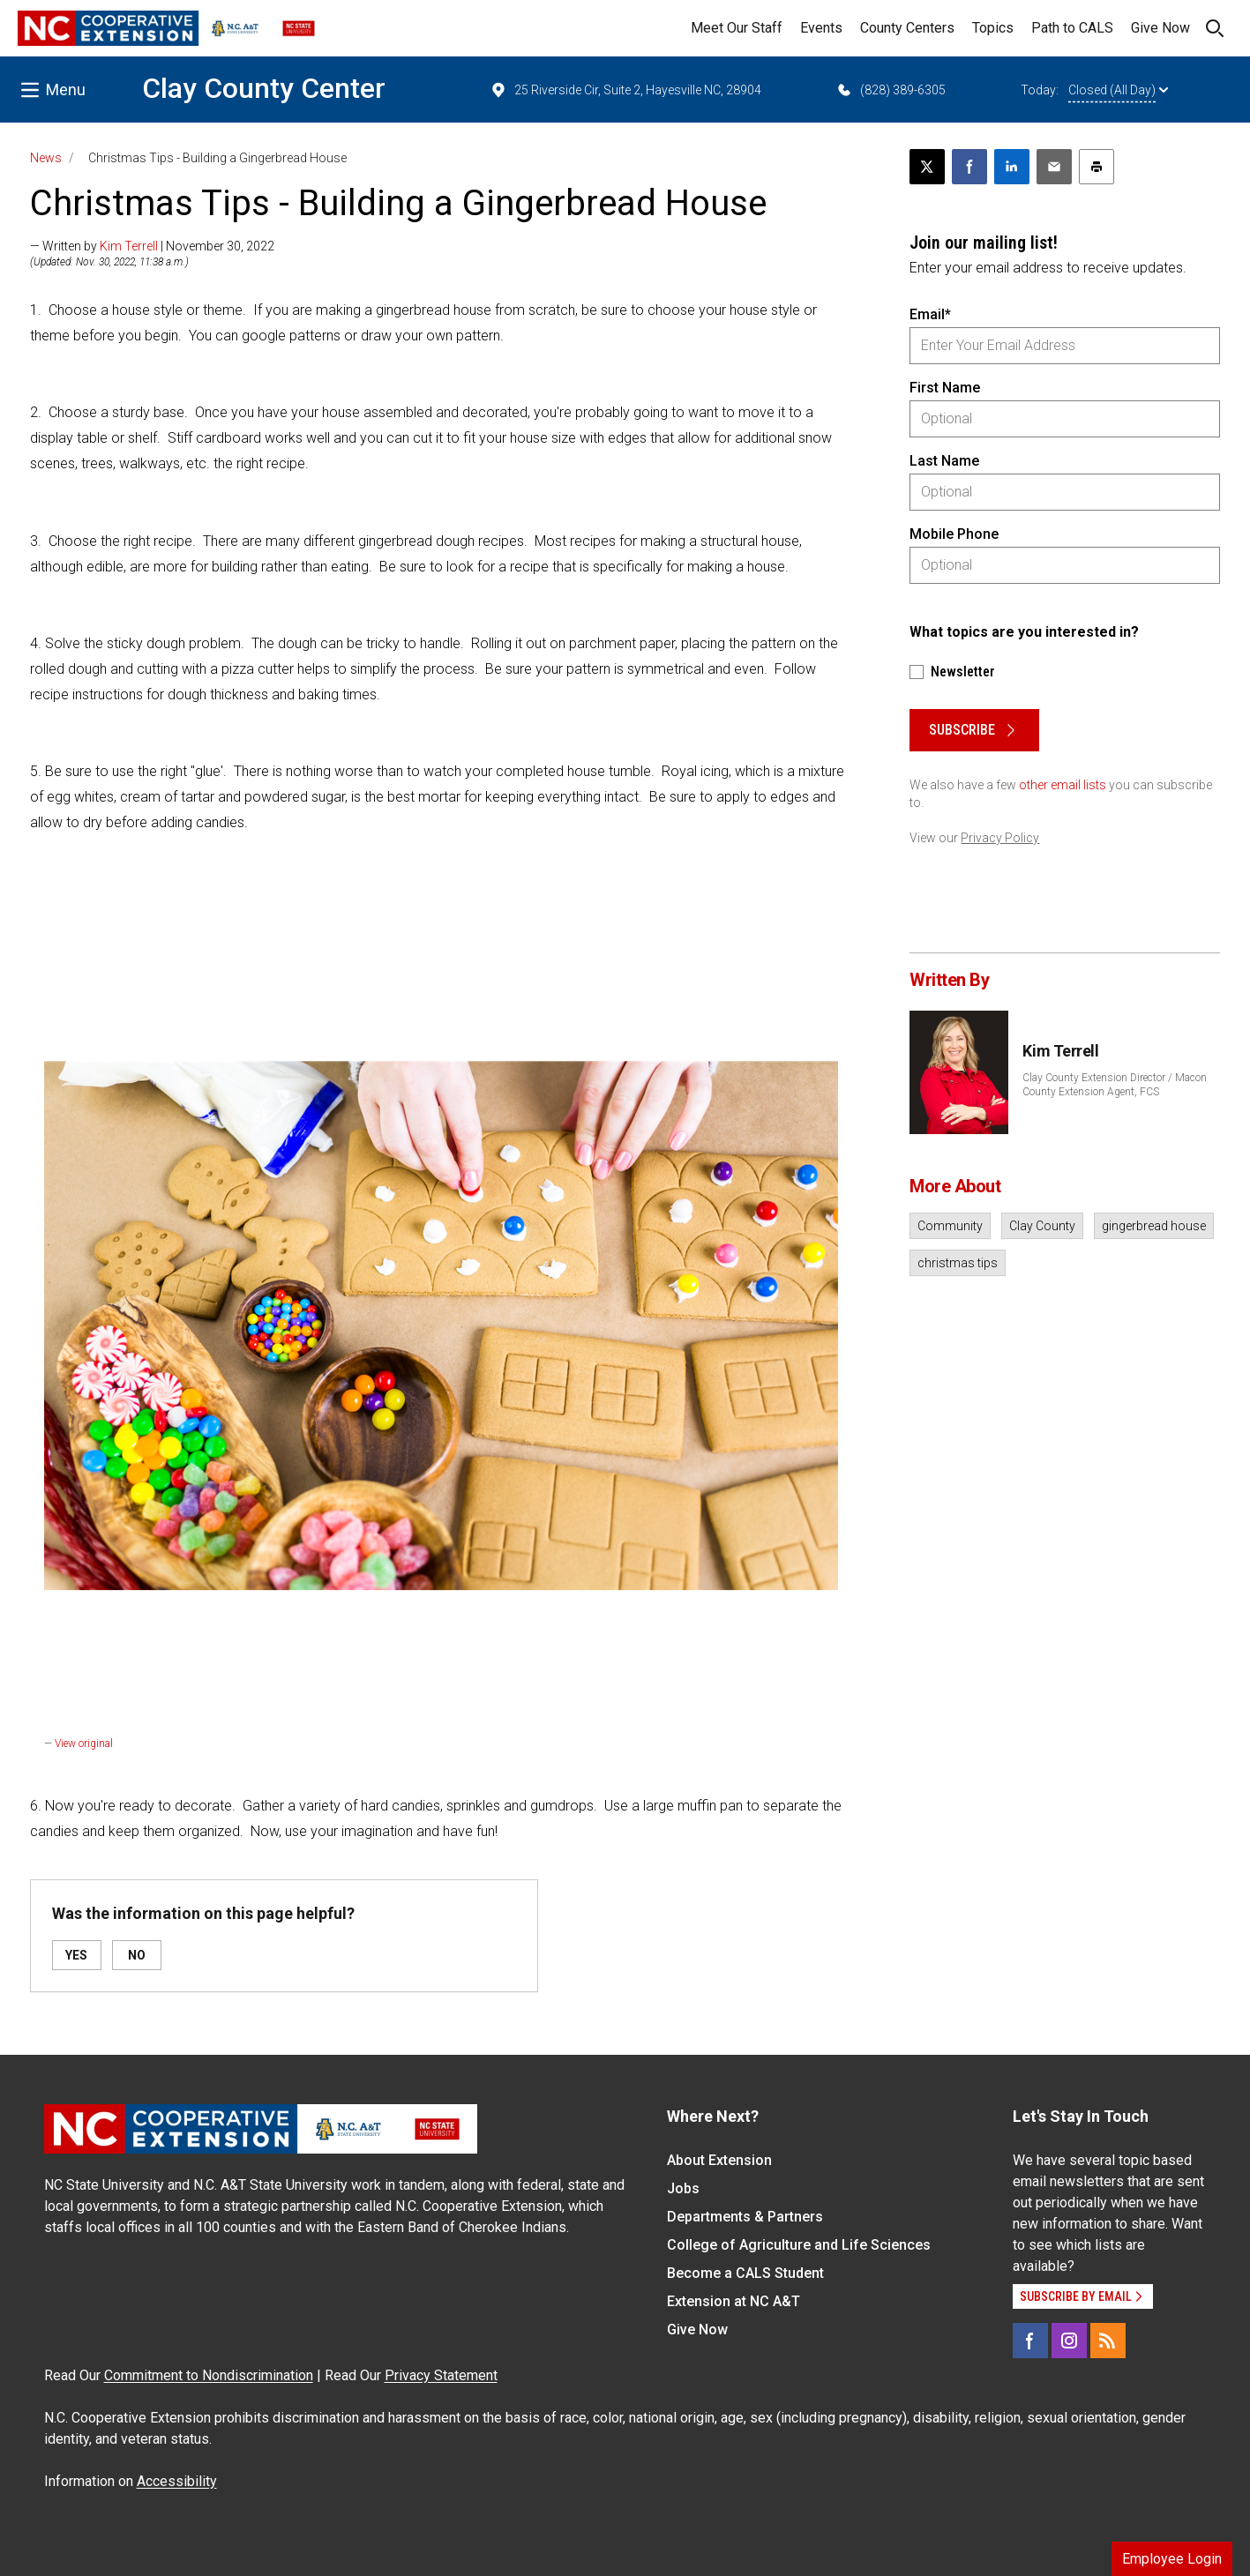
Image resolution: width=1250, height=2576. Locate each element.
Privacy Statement (441, 2375)
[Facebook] (1030, 2340)
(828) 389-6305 (890, 90)
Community (950, 1226)
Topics (993, 27)
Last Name (944, 460)
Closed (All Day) (1118, 90)
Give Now (1160, 27)
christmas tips (957, 1263)
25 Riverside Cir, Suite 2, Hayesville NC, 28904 (625, 90)
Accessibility (177, 2481)
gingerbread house (1154, 1226)
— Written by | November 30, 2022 (152, 246)
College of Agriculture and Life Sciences (799, 2244)
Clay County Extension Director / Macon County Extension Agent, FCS (1114, 1084)
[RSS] (1108, 2340)
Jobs (683, 2188)
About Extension (719, 2160)
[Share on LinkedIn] (1011, 166)
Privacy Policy (1000, 838)
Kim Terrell (129, 246)
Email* (930, 314)
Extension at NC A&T (733, 2301)
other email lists (1062, 785)
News (46, 158)
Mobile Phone (954, 534)
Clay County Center (263, 88)
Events (821, 27)
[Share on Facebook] (969, 166)
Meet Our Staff (736, 27)
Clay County (1042, 1226)
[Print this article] (1096, 166)
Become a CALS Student (745, 2273)
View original (84, 1743)
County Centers (907, 27)
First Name (944, 387)
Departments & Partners (745, 2216)
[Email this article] (1054, 166)
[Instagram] (1069, 2340)
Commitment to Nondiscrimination (208, 2375)
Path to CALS (1072, 27)
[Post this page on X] (927, 166)
